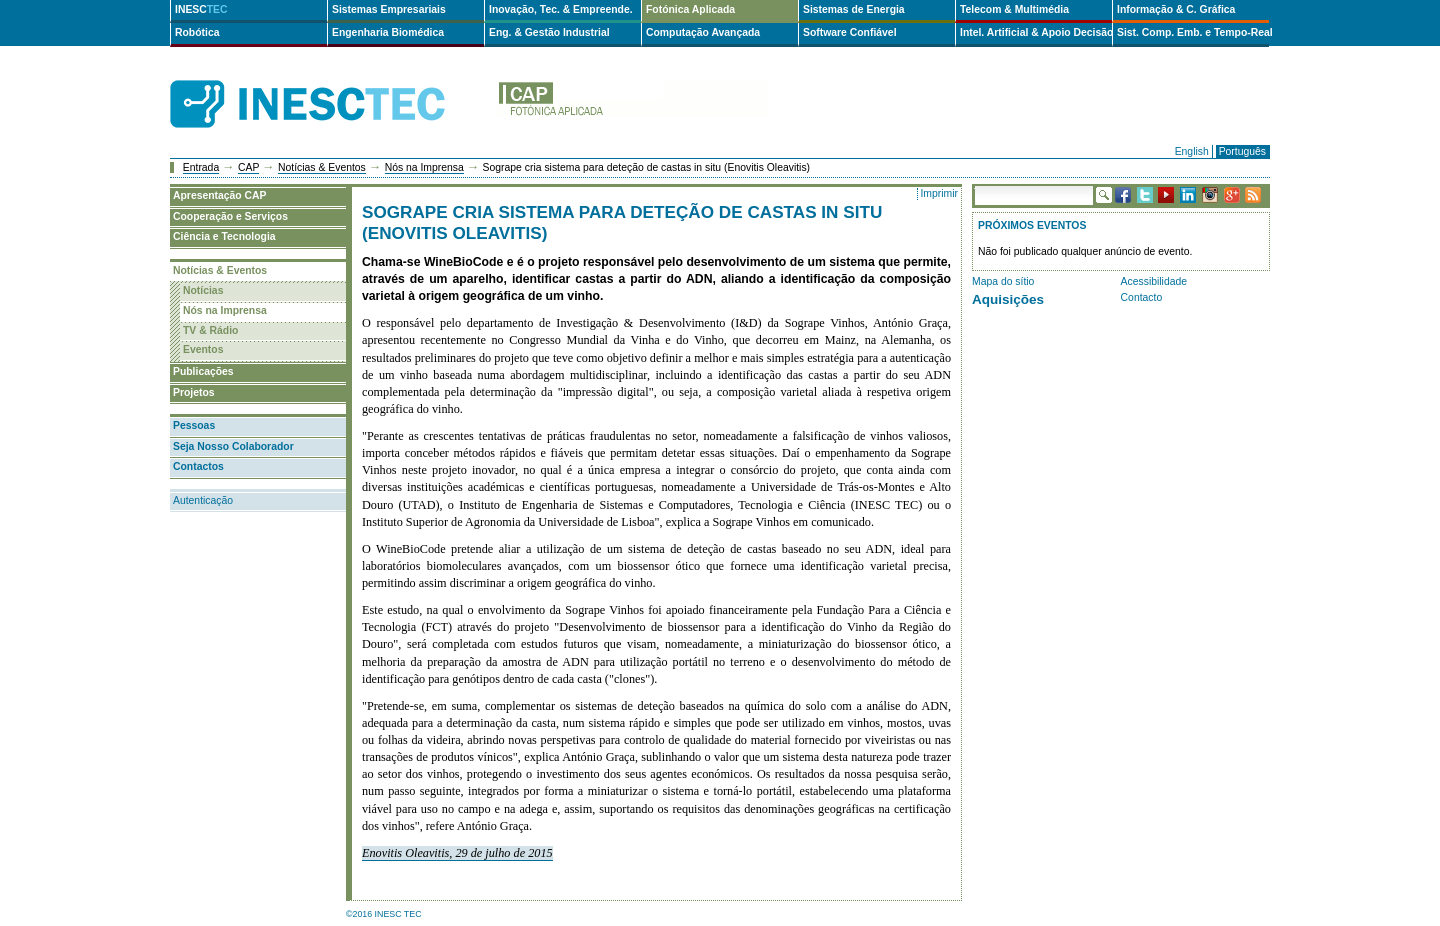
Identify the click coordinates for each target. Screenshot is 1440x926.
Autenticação (203, 500)
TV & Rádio (210, 330)
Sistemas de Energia (854, 9)
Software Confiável (850, 32)
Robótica (197, 32)
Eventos (203, 349)
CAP (248, 167)
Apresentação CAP (220, 195)
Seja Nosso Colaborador (233, 446)
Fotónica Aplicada (690, 9)
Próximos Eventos (1032, 225)
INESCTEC (330, 82)
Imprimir (939, 193)
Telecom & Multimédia (1014, 9)
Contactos (198, 466)
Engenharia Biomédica (388, 32)
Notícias (203, 290)
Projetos (194, 392)
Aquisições (1008, 299)
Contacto (1142, 297)
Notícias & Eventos (322, 167)
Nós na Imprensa (424, 167)
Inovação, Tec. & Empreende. (561, 9)
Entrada (201, 167)
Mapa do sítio (1003, 281)
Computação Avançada (703, 32)
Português (1242, 151)
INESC (201, 9)
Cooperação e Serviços (230, 216)
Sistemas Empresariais (389, 9)
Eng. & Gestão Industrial (549, 32)
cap (632, 104)
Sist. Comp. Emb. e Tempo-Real (1193, 32)
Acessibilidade (1154, 281)
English (1192, 151)
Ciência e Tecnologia (224, 236)
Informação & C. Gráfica (1176, 9)
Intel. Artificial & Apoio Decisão (1036, 32)
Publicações (203, 371)
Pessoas (194, 425)
